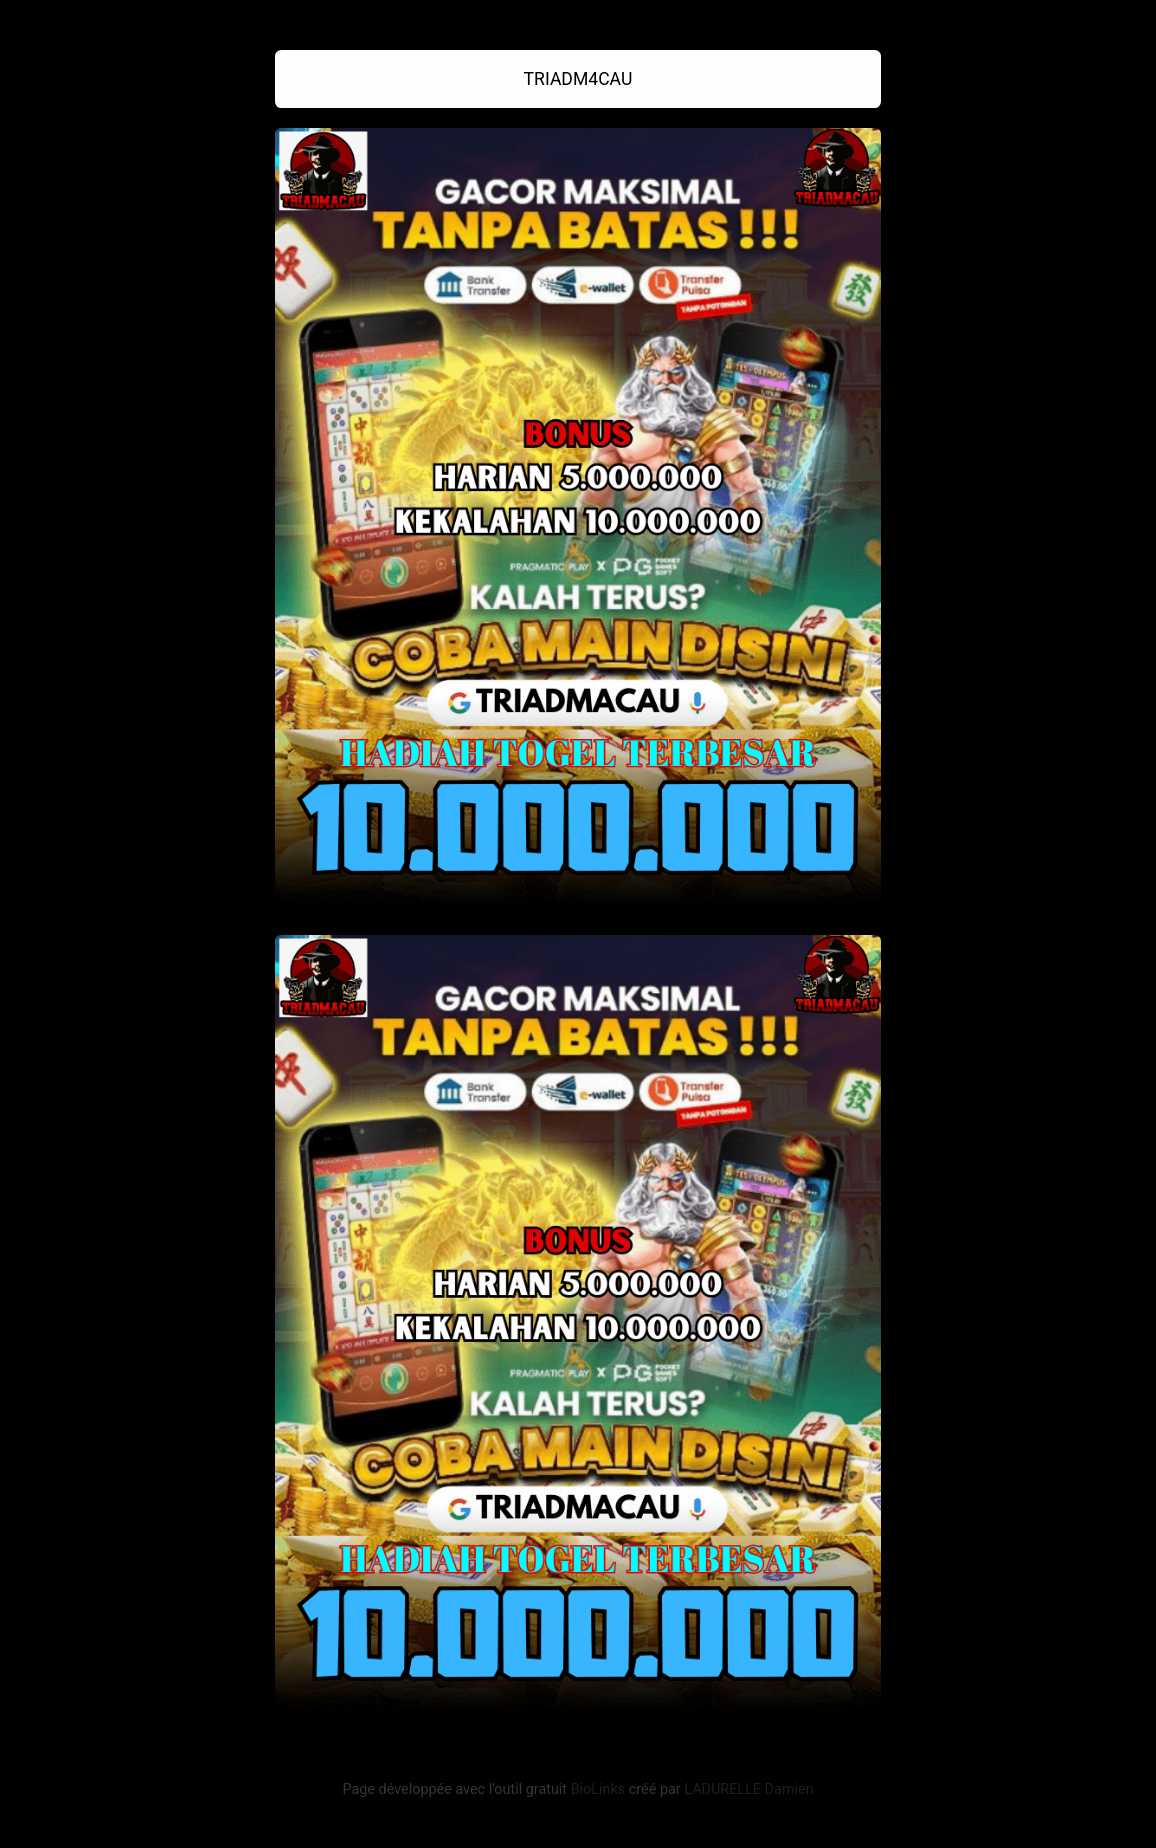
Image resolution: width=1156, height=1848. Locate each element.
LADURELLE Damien (748, 1789)
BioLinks (598, 1789)
